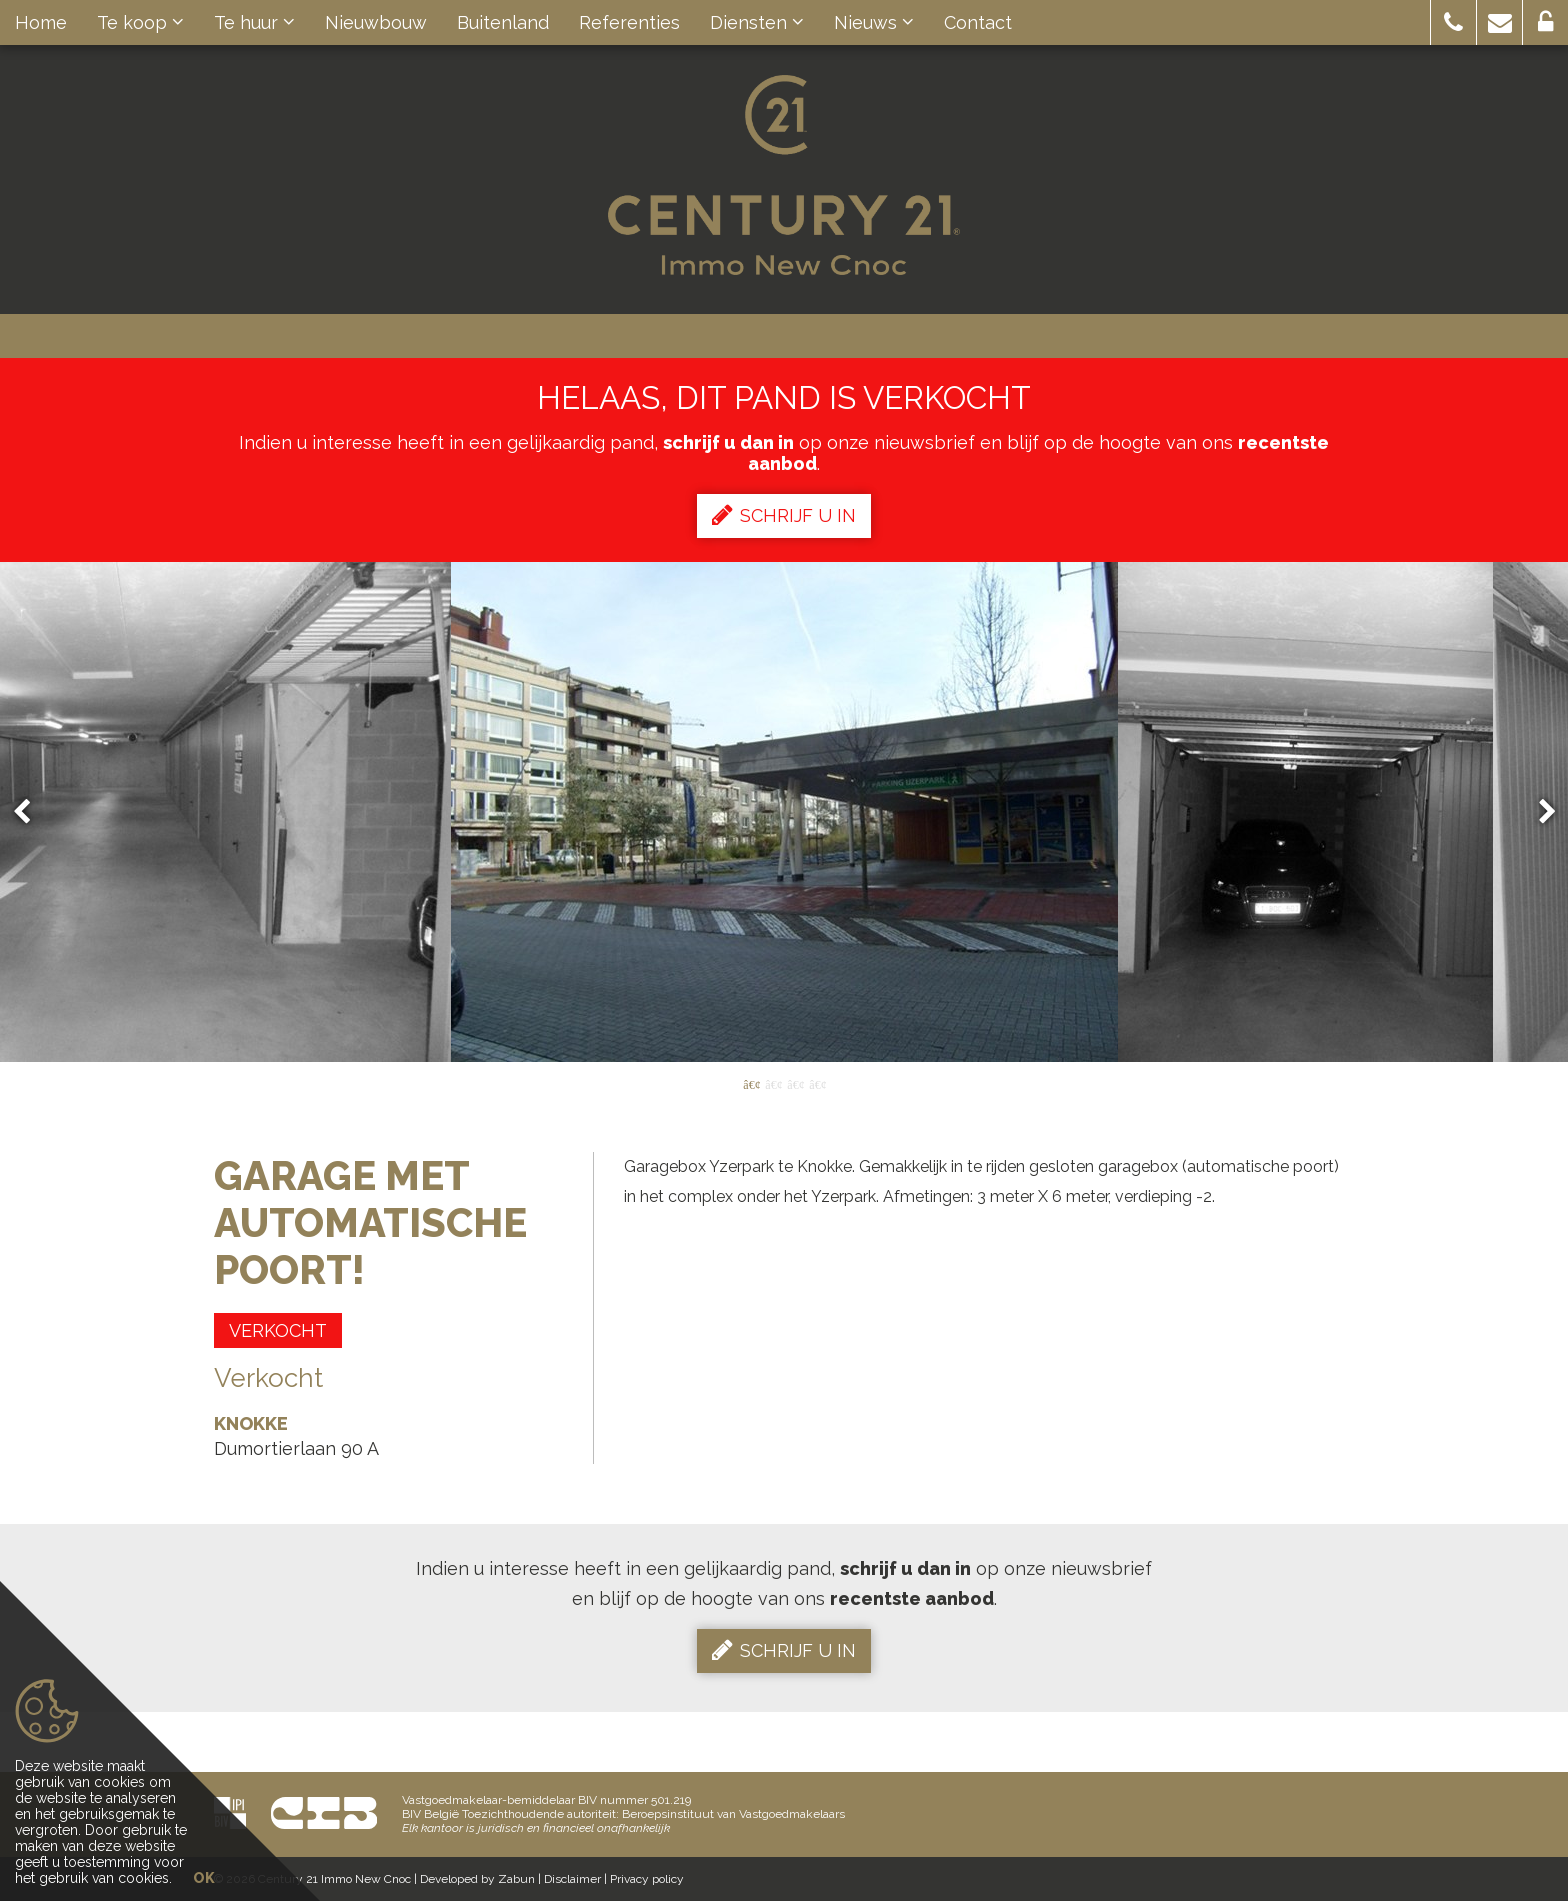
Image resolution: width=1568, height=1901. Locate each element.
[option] (784, 812)
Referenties (629, 22)
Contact (978, 22)
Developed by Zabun (477, 1879)
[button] (1453, 22)
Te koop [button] (140, 22)
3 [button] (795, 1083)
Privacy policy (647, 1879)
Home (41, 22)
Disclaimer (572, 1879)
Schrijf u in (784, 515)
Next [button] (1538, 812)
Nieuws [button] (874, 22)
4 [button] (817, 1083)
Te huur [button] (254, 22)
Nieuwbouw (376, 22)
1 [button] (751, 1083)
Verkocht (278, 1330)
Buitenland (503, 22)
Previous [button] (31, 812)
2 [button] (773, 1083)
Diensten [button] (757, 22)
